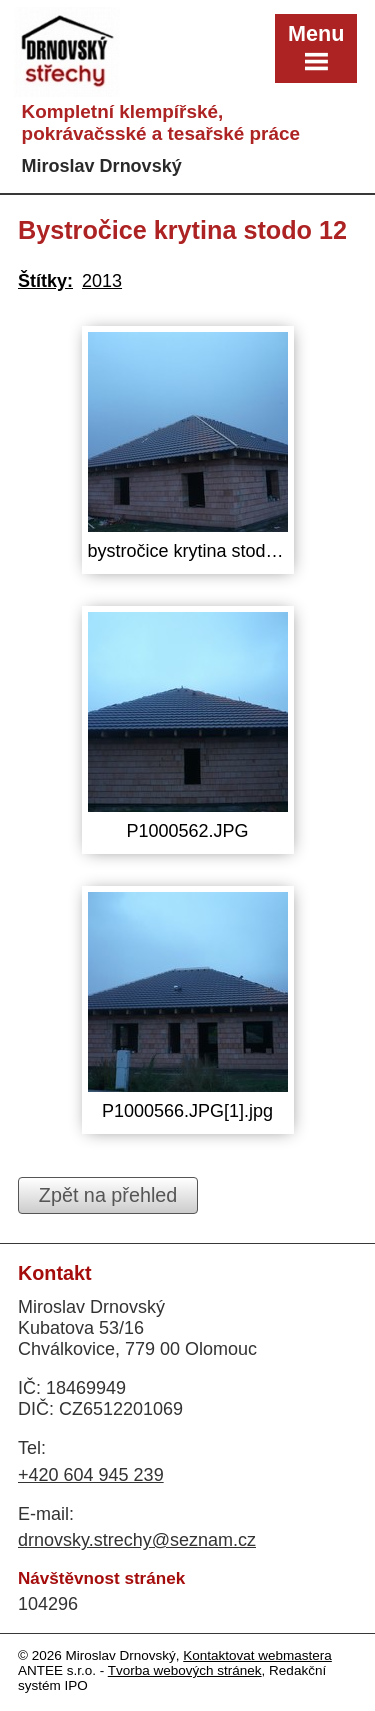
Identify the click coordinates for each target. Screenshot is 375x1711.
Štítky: (45, 281)
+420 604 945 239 (91, 1475)
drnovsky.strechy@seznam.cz (137, 1540)
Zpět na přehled (108, 1195)
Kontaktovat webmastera (257, 1655)
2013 (102, 281)
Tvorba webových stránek (185, 1670)
